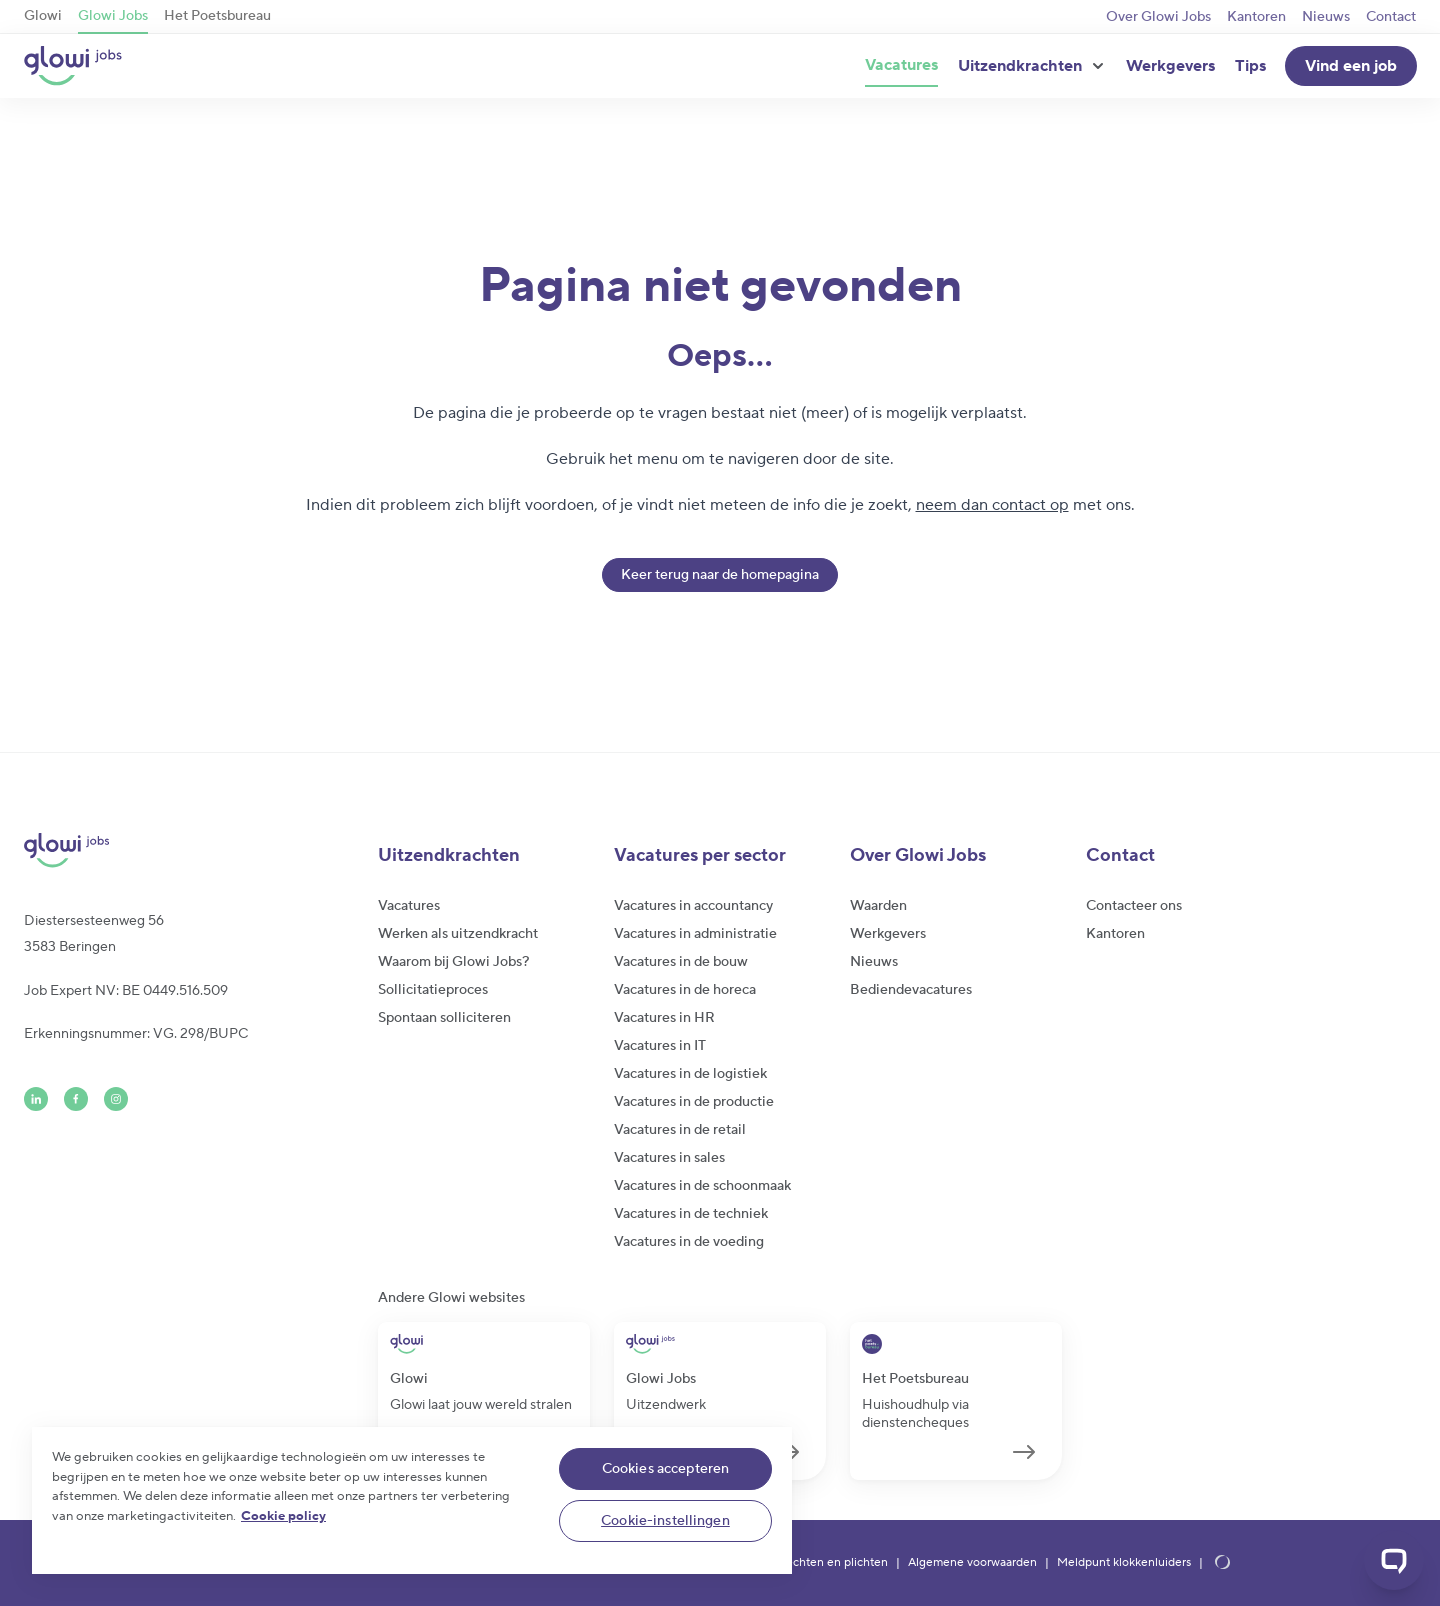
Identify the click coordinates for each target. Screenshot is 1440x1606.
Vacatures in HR (664, 1018)
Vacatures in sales (669, 1158)
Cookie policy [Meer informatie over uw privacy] (283, 1516)
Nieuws (1326, 17)
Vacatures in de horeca (685, 990)
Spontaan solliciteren (444, 1018)
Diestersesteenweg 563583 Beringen (94, 934)
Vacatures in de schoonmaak (702, 1186)
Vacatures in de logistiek (690, 1074)
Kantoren (1256, 17)
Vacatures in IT (660, 1046)
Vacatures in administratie (695, 934)
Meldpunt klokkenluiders (1124, 1563)
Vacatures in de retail (680, 1130)
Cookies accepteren (666, 1469)
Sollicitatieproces (433, 990)
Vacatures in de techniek (691, 1214)
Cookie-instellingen (665, 1521)
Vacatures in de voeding (689, 1242)
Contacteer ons (1134, 906)
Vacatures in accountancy (693, 906)
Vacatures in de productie (694, 1102)
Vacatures (901, 65)
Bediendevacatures (911, 990)
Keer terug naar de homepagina (720, 575)
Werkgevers (1170, 66)
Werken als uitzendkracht (458, 934)
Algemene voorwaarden (972, 1563)
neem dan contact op (992, 505)
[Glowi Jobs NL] (73, 66)
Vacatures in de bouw (681, 962)
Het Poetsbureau (217, 16)
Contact (1391, 17)
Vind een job (1351, 66)
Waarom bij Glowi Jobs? (453, 962)
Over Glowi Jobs (1158, 17)
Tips (1250, 66)
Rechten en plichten (833, 1563)
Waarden (878, 906)
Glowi (43, 16)
